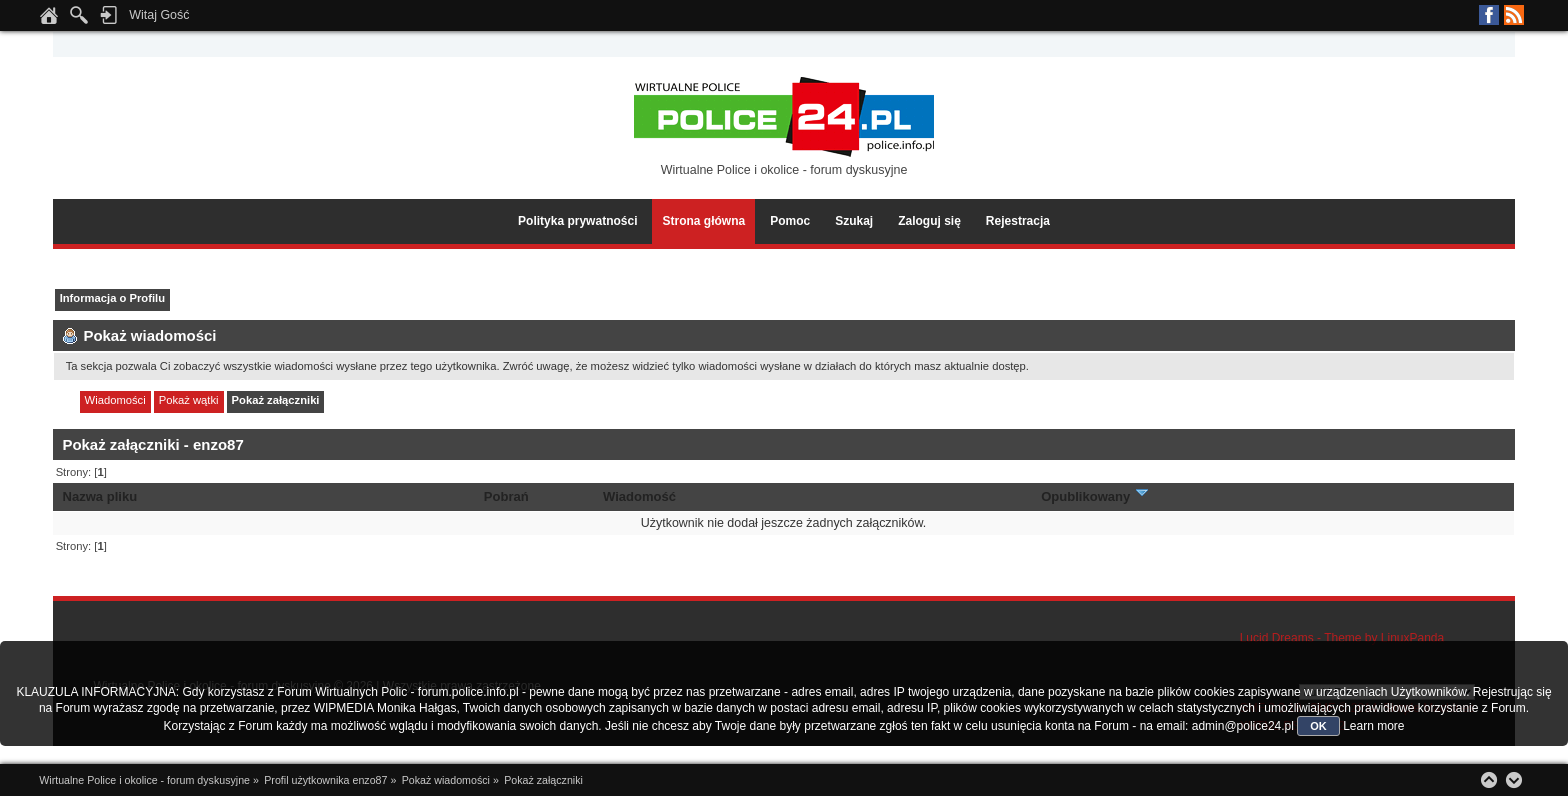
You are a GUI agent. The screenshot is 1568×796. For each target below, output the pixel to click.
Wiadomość (639, 496)
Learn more (1373, 726)
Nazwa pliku (100, 496)
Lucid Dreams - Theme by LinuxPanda (1342, 638)
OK (1318, 726)
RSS (1514, 15)
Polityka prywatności (577, 221)
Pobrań (506, 496)
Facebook (1489, 15)
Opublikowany (1095, 496)
